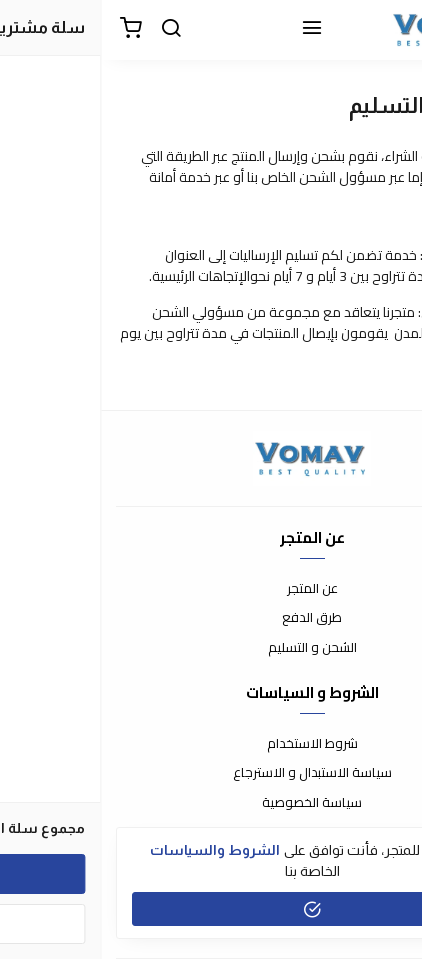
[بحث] (70, 30)
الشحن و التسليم (211, 648)
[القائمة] (211, 30)
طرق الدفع (211, 618)
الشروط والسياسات (114, 850)
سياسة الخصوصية (211, 803)
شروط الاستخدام (211, 744)
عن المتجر (211, 589)
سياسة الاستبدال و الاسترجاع (211, 773)
